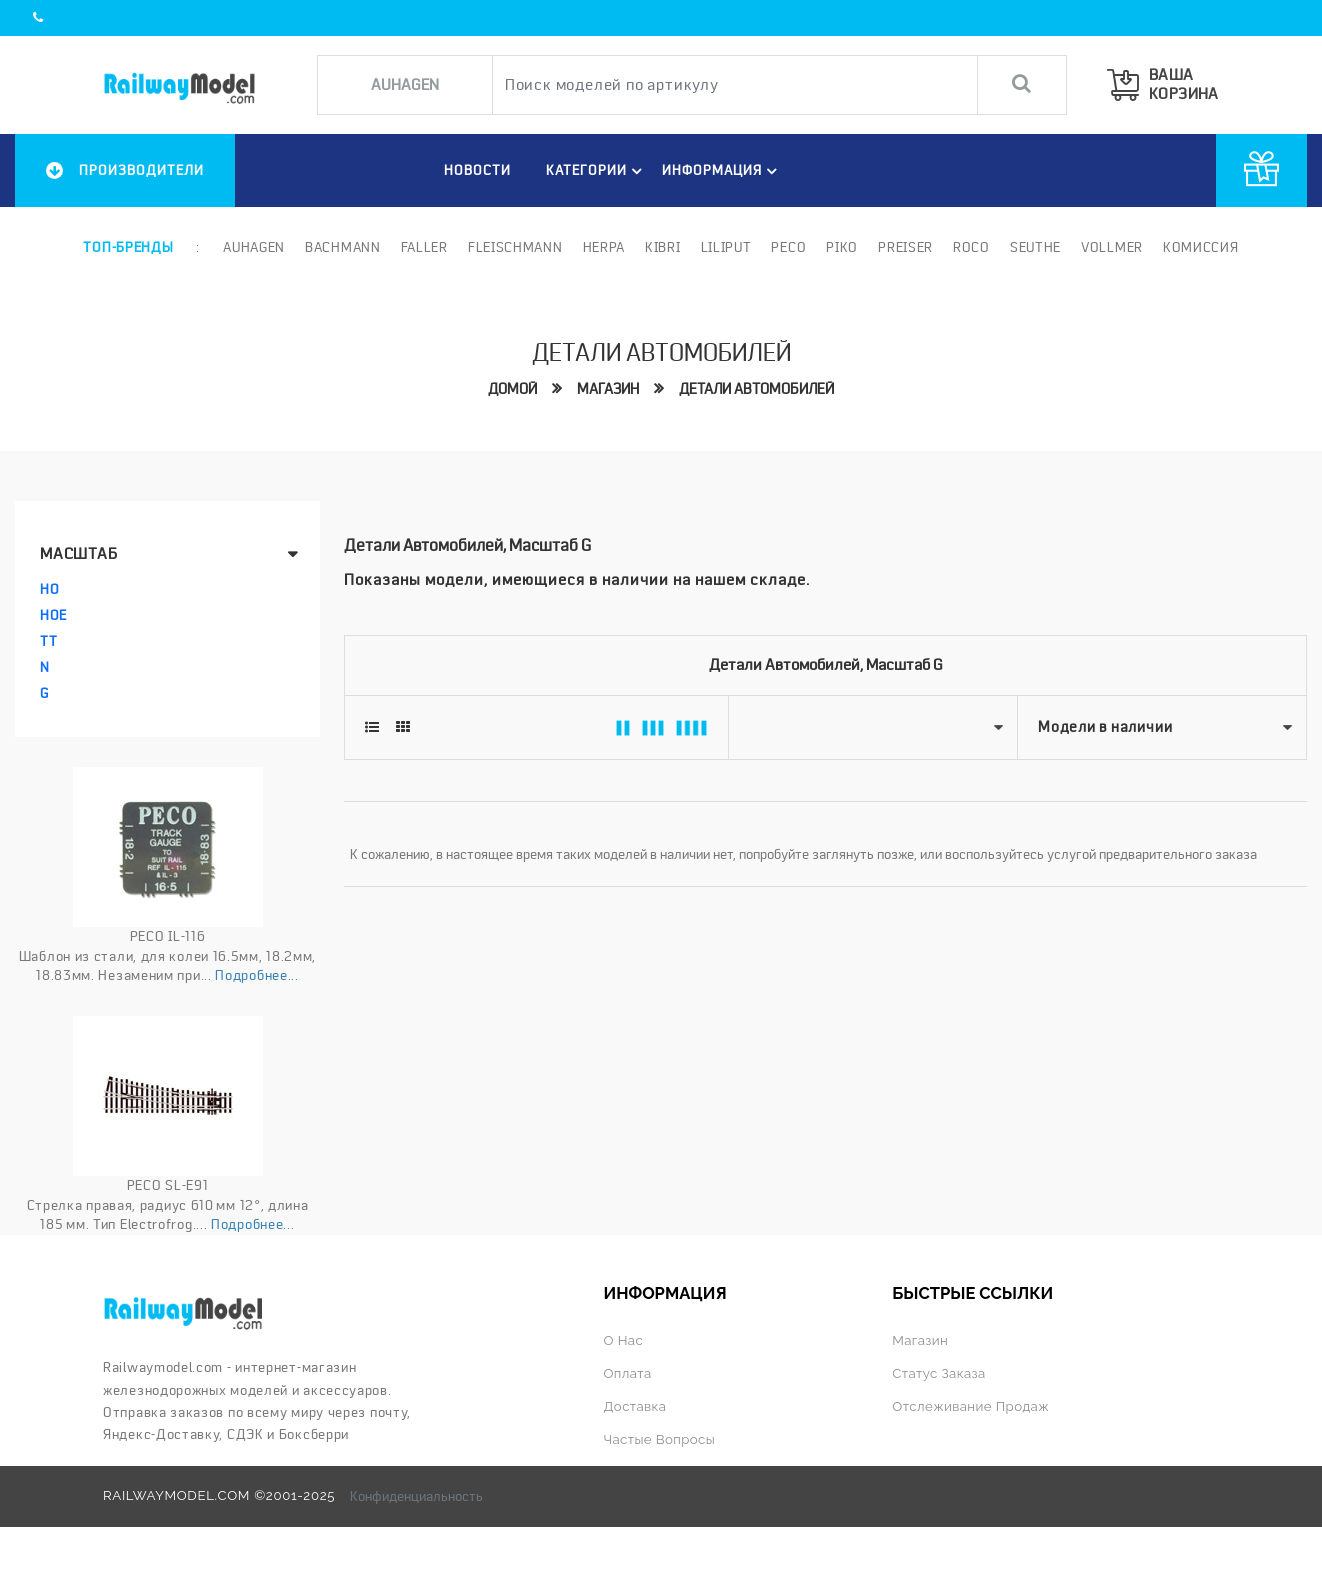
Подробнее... (256, 975)
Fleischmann (515, 247)
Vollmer (1112, 247)
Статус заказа (938, 1373)
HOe (53, 615)
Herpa (604, 247)
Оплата (628, 1373)
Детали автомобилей (756, 389)
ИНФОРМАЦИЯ (722, 171)
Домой (512, 389)
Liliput (726, 247)
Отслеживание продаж (970, 1406)
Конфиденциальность (416, 1496)
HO (49, 589)
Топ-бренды (128, 247)
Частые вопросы (660, 1439)
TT (48, 641)
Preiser (905, 247)
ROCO (971, 247)
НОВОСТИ (477, 170)
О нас (624, 1340)
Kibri (663, 247)
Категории (597, 171)
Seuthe (1035, 247)
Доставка (635, 1406)
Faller (424, 247)
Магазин (608, 389)
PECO (788, 247)
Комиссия (1201, 247)
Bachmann (343, 247)
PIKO (842, 247)
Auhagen (254, 247)
